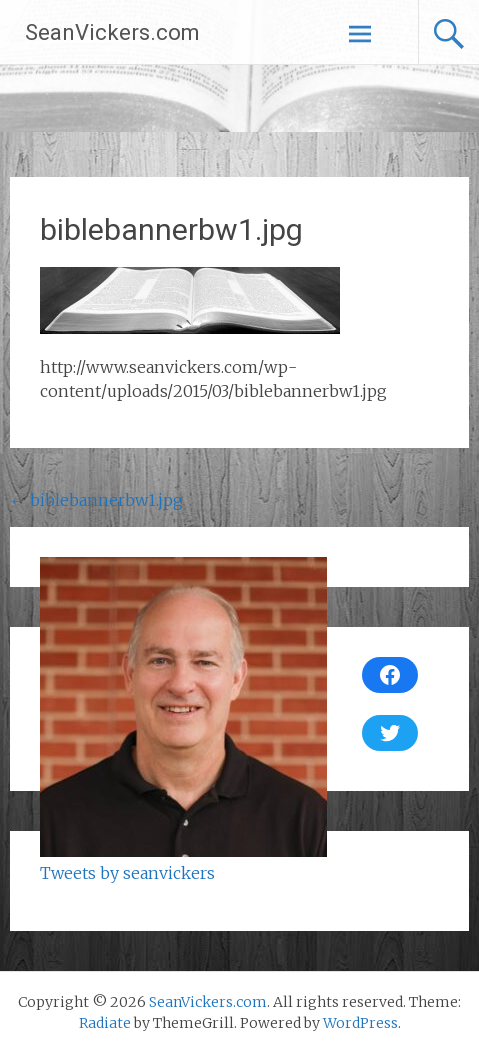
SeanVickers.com (112, 32)
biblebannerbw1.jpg (96, 500)
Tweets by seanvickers (127, 873)
